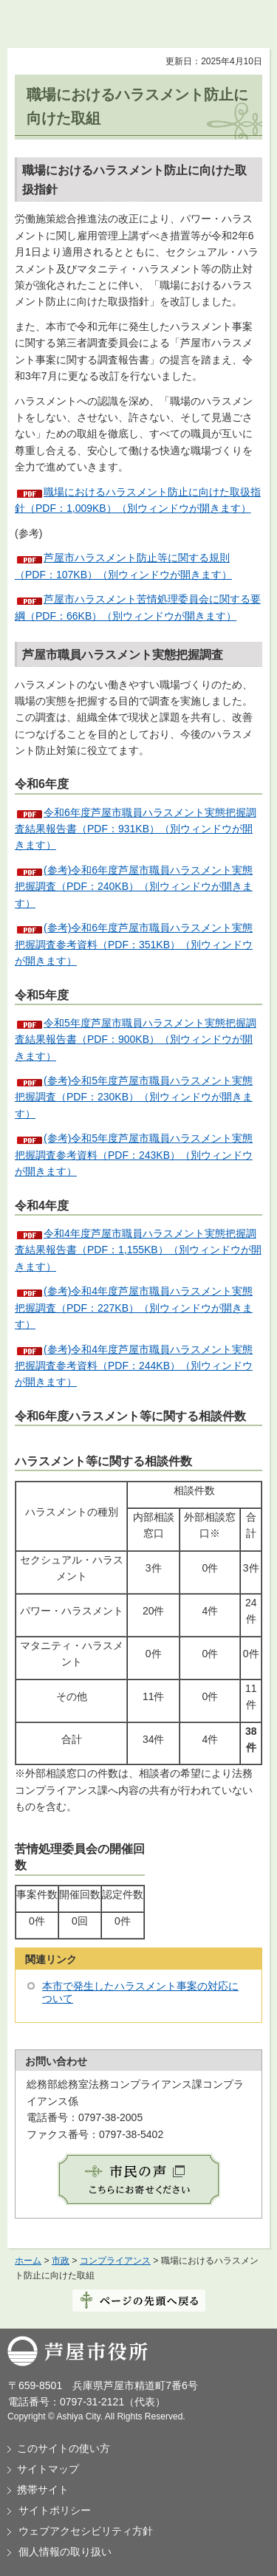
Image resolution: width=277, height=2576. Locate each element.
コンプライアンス (115, 2260)
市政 (60, 2260)
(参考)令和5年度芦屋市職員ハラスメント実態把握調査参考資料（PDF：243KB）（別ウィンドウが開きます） (134, 1154)
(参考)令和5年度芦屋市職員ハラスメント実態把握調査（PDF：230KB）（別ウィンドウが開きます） (134, 1097)
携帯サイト (43, 2490)
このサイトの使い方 (63, 2448)
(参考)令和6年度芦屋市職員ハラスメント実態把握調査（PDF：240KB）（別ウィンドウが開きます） (134, 886)
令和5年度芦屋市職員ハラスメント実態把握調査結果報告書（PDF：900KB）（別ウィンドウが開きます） (135, 1039)
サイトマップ (48, 2469)
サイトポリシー (54, 2510)
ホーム (28, 2260)
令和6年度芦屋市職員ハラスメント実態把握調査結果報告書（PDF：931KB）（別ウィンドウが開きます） (135, 829)
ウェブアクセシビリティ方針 (85, 2531)
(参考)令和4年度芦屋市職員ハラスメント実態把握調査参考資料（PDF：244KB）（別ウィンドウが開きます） (134, 1365)
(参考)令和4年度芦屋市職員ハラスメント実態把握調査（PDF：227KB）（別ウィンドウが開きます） (134, 1307)
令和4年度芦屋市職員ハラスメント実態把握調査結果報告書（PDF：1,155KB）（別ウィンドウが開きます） (138, 1249)
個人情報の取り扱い (65, 2552)
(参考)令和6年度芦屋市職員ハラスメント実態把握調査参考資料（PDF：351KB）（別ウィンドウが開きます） (134, 944)
